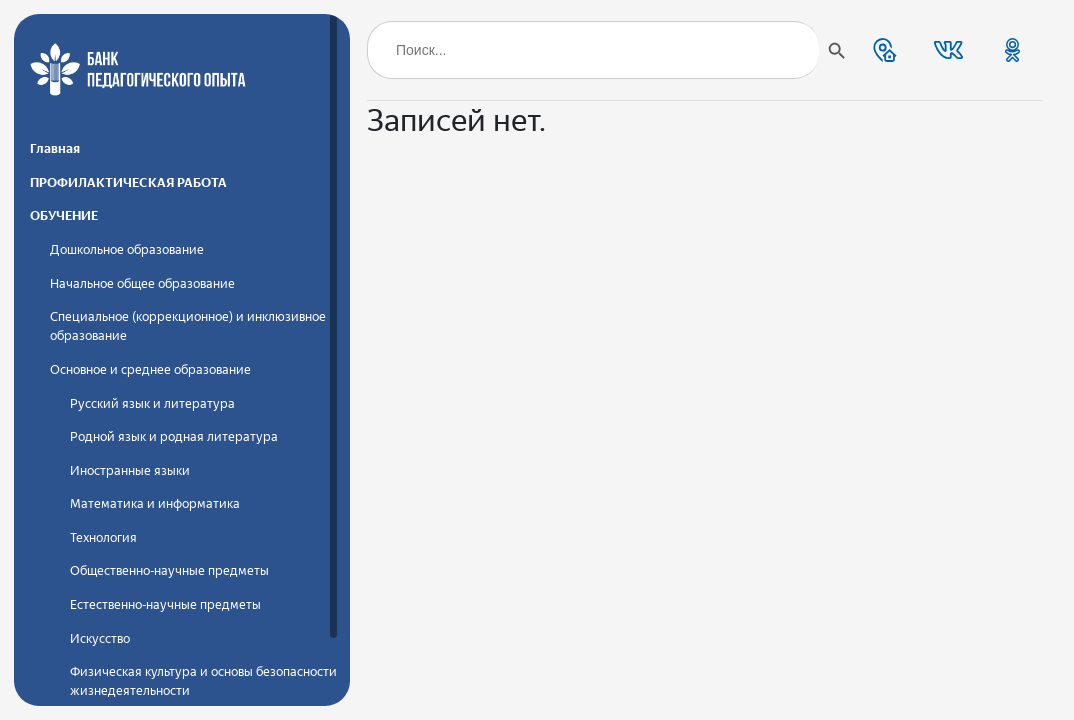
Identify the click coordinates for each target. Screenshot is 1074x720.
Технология (103, 537)
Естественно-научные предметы (165, 604)
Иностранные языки (130, 470)
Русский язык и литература (152, 403)
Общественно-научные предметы (169, 570)
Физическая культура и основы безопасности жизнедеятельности (203, 681)
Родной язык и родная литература (174, 436)
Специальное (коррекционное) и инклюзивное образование (188, 326)
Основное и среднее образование (150, 369)
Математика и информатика (155, 503)
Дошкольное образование (127, 249)
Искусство (100, 638)
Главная (55, 148)
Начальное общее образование (142, 283)
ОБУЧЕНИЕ (64, 215)
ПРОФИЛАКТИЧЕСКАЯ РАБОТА (128, 182)
